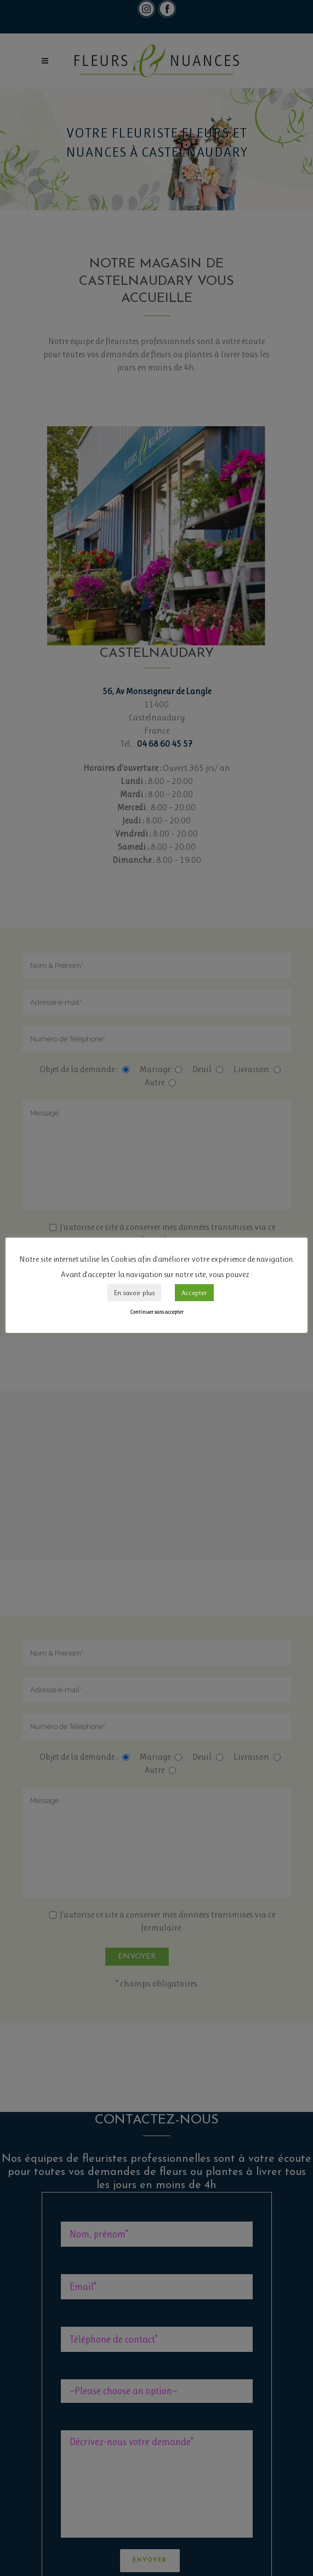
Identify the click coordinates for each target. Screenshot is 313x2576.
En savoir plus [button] (134, 1293)
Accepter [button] (194, 1293)
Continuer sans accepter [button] (157, 1312)
